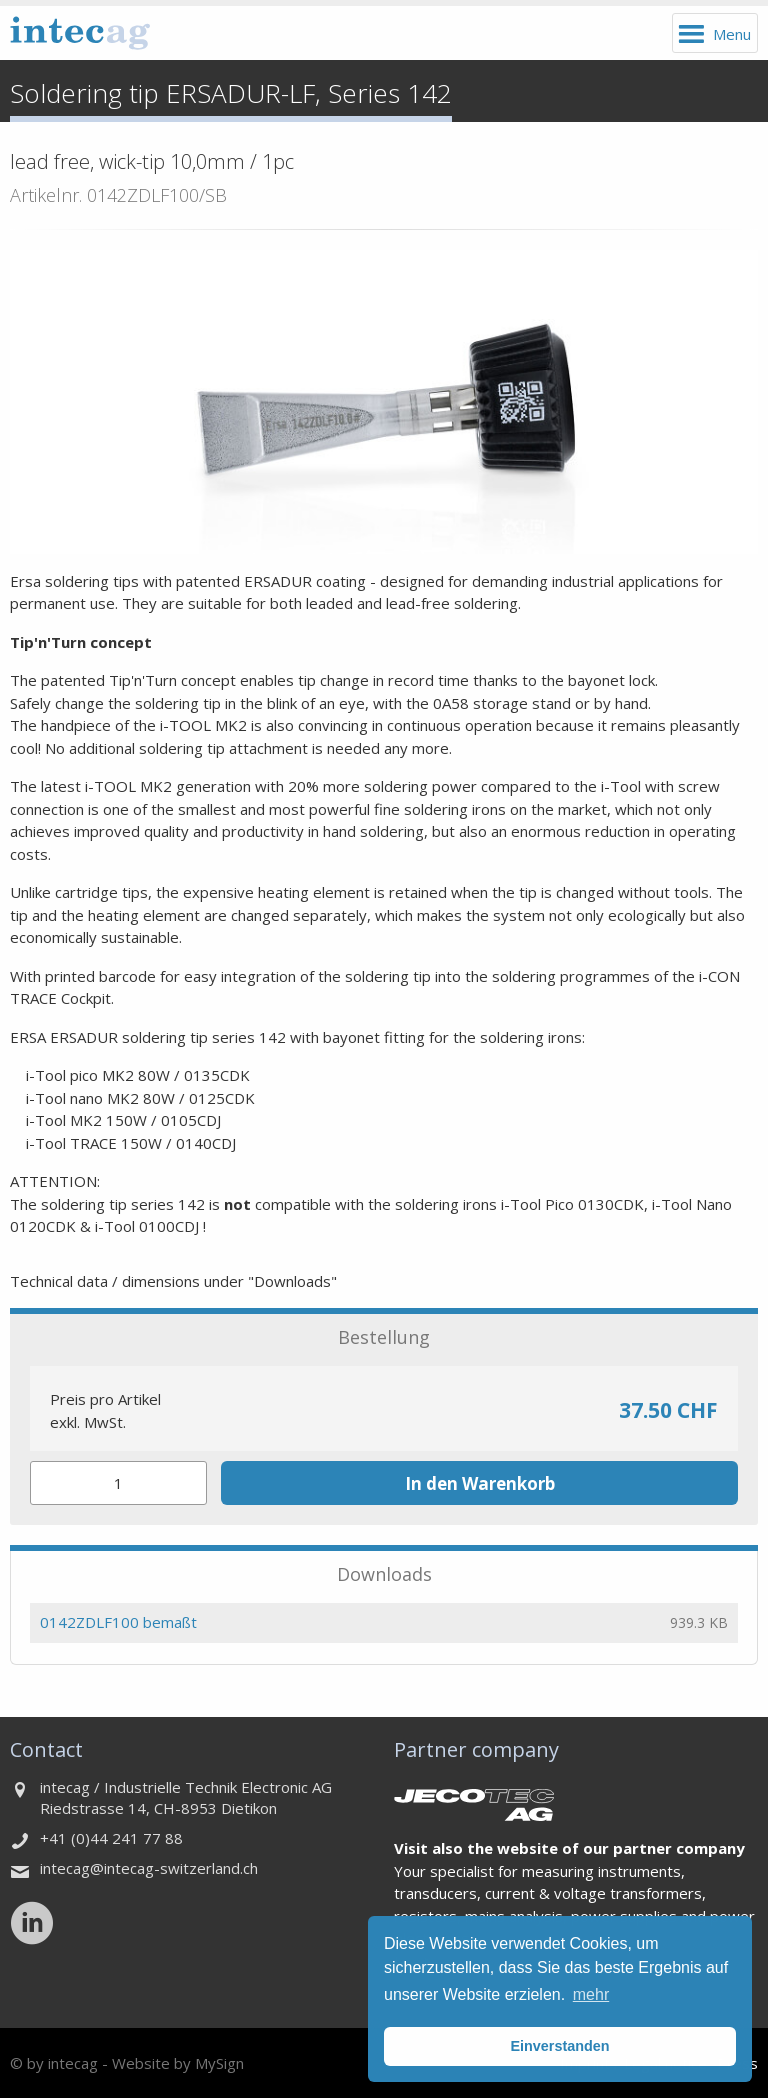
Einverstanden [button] (559, 2046)
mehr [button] (591, 1994)
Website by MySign (178, 2063)
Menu (732, 34)
